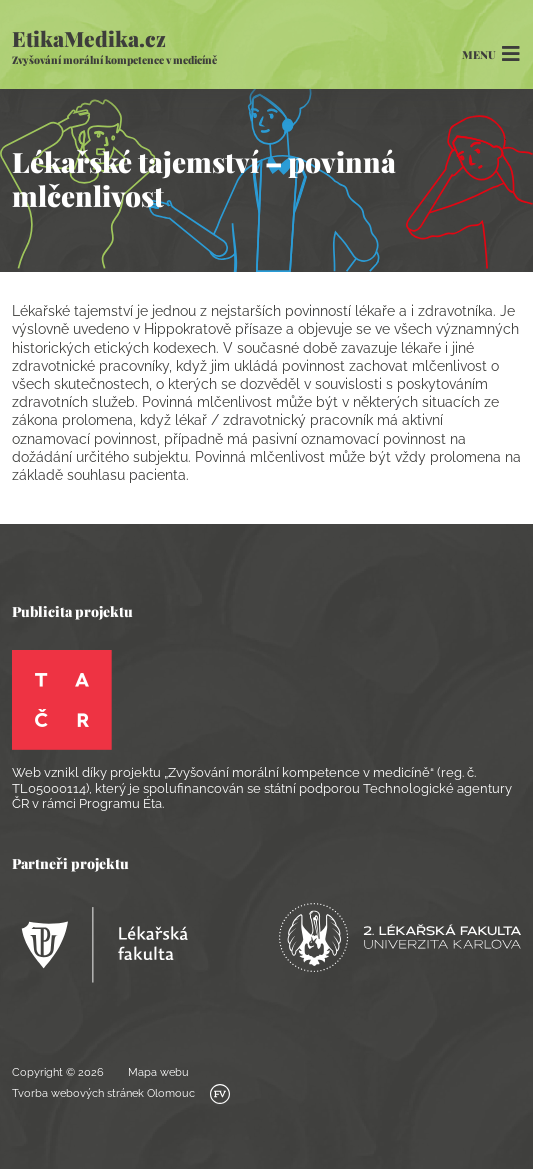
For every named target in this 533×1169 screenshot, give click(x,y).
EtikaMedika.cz (114, 45)
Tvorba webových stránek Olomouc (121, 1094)
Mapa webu (158, 1072)
